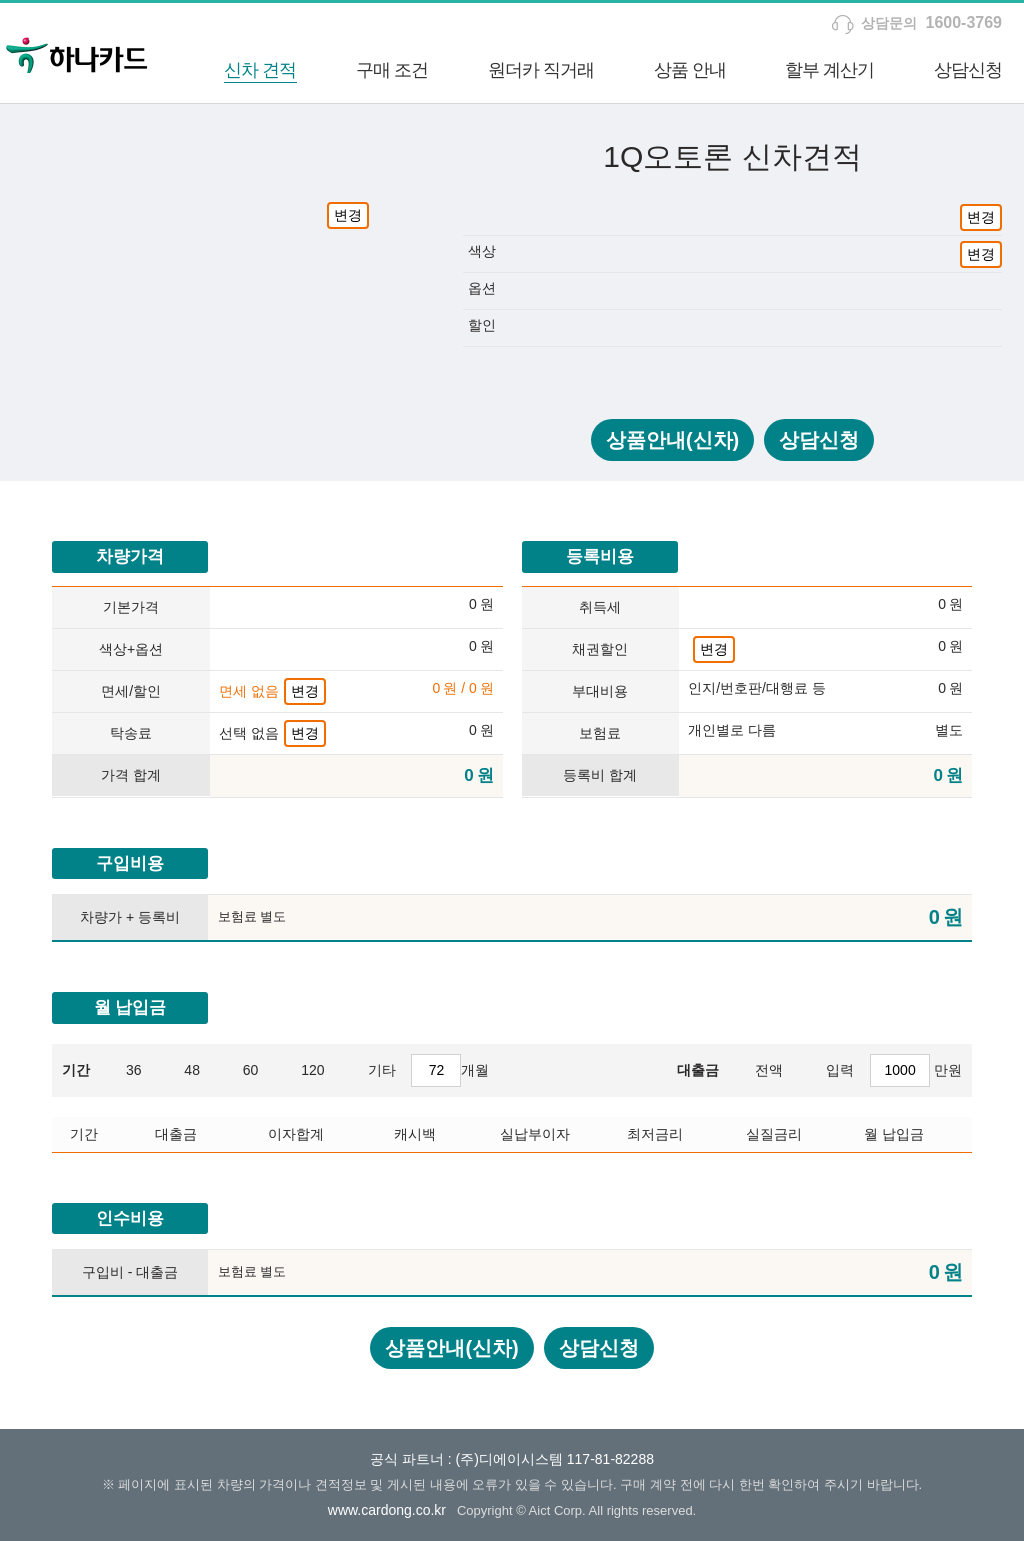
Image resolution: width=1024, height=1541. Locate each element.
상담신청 (968, 70)
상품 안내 (690, 70)
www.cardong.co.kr (387, 1510)
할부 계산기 (829, 70)
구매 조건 (392, 70)
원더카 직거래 (541, 70)
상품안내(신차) (672, 440)
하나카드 (77, 53)
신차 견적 (260, 70)
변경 (348, 215)
